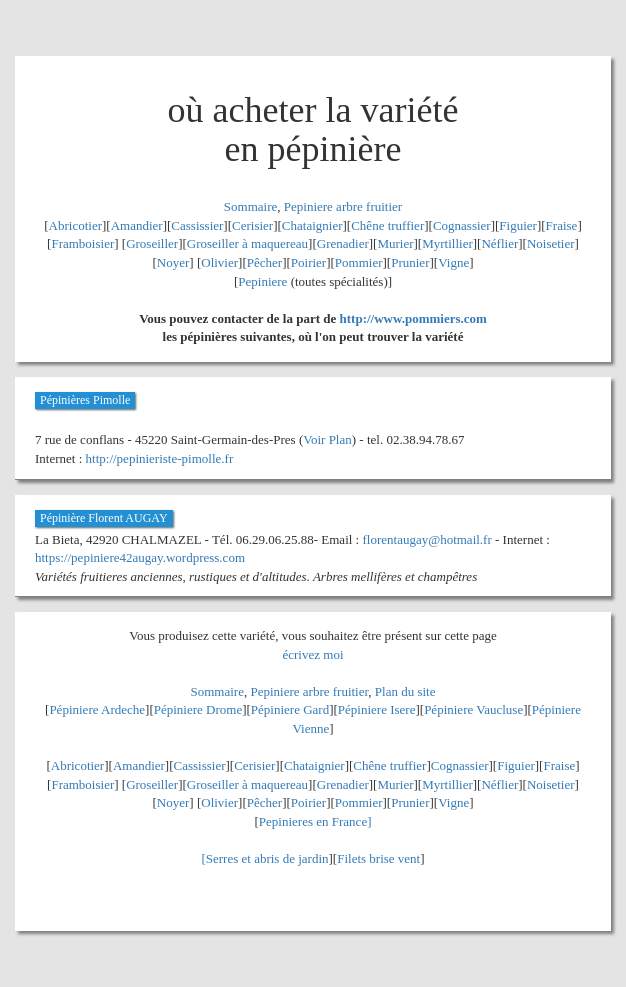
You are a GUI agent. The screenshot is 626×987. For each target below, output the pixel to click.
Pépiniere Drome (198, 709)
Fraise (562, 225)
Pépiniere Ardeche (97, 709)
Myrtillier (447, 243)
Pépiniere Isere (377, 709)
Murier (395, 243)
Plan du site (405, 691)
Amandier (137, 225)
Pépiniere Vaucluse (473, 709)
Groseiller (152, 243)
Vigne (453, 262)
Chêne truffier (387, 225)
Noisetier (551, 243)
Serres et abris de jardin (267, 858)
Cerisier (252, 225)
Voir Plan (327, 439)
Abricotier (75, 225)
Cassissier (197, 225)
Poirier (308, 262)
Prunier (410, 262)
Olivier (219, 262)
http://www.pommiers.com (413, 318)
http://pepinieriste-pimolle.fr (160, 458)
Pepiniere (262, 281)
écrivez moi (313, 654)
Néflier (499, 243)
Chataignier (312, 225)
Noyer (173, 262)
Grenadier (343, 243)
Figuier (518, 225)
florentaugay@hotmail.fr (426, 539)
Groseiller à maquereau (247, 243)
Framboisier (82, 243)
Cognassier (462, 225)
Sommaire (250, 206)
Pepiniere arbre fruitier (343, 206)
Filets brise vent (378, 858)
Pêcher (264, 262)
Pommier (359, 262)
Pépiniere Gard (290, 709)
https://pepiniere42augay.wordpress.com (140, 557)
